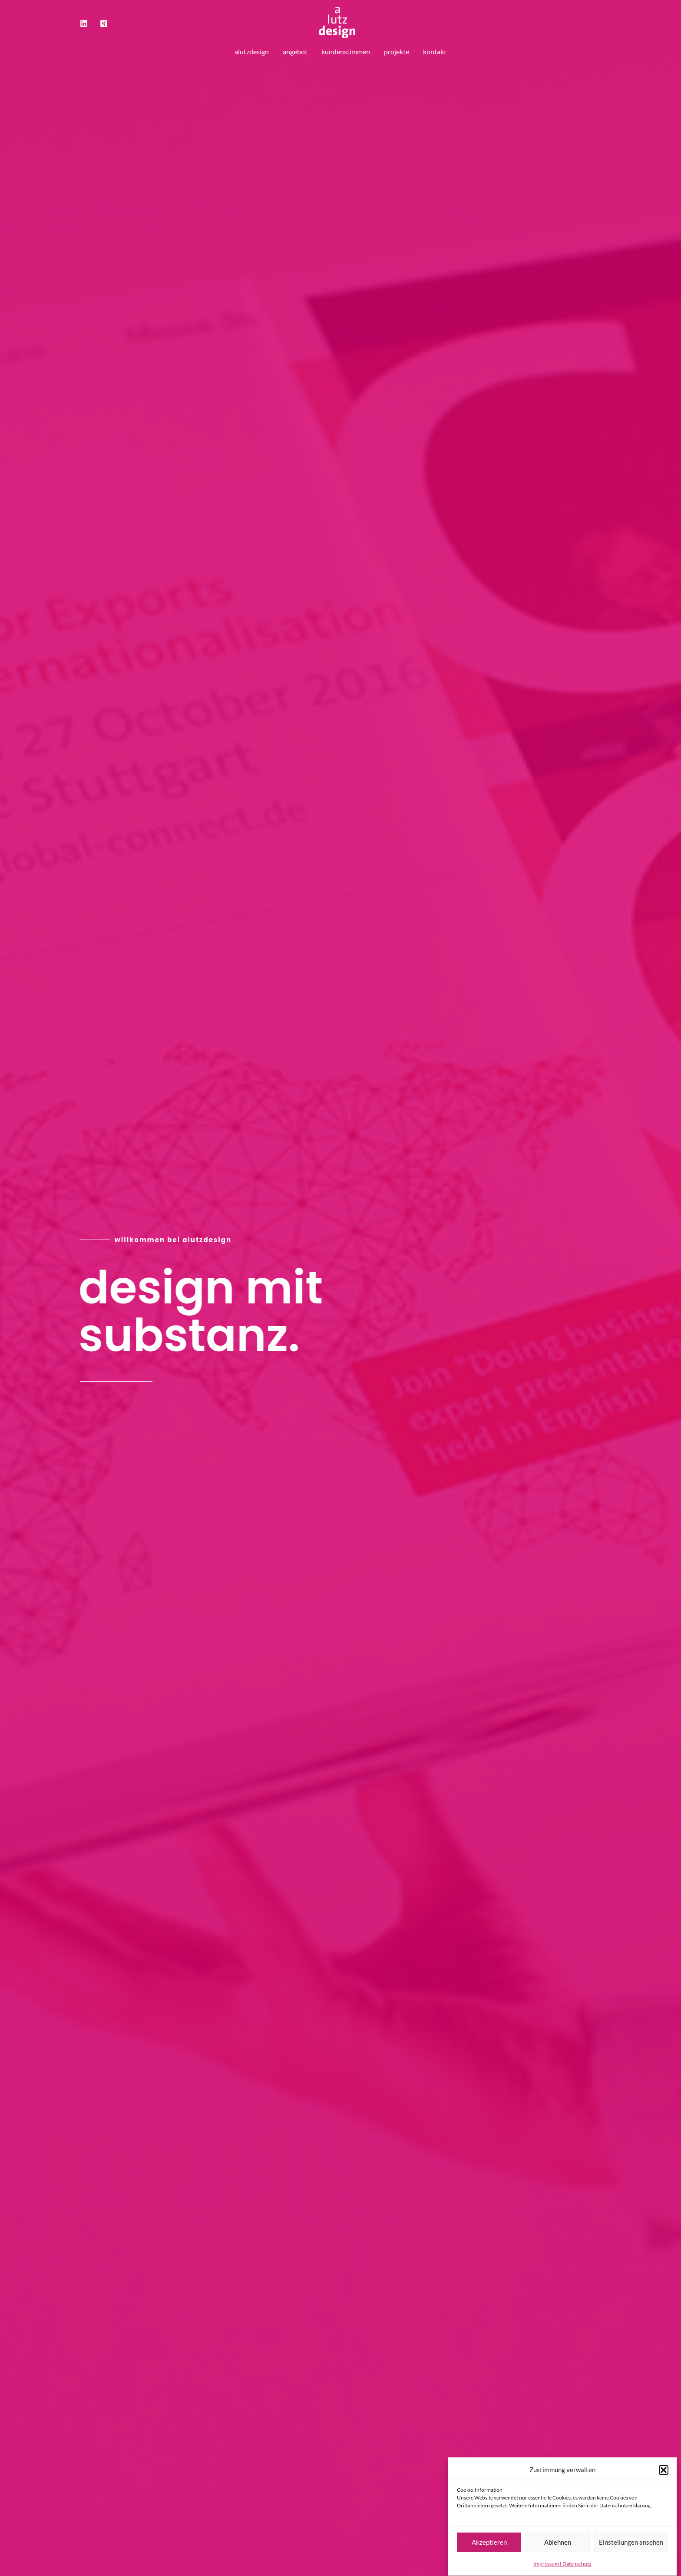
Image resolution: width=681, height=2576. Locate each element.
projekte (396, 51)
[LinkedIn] (84, 23)
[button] (663, 2483)
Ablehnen (557, 2555)
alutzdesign (252, 51)
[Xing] (104, 23)
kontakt (434, 51)
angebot (295, 51)
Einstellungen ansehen (631, 2555)
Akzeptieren (489, 2555)
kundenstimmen (345, 51)
